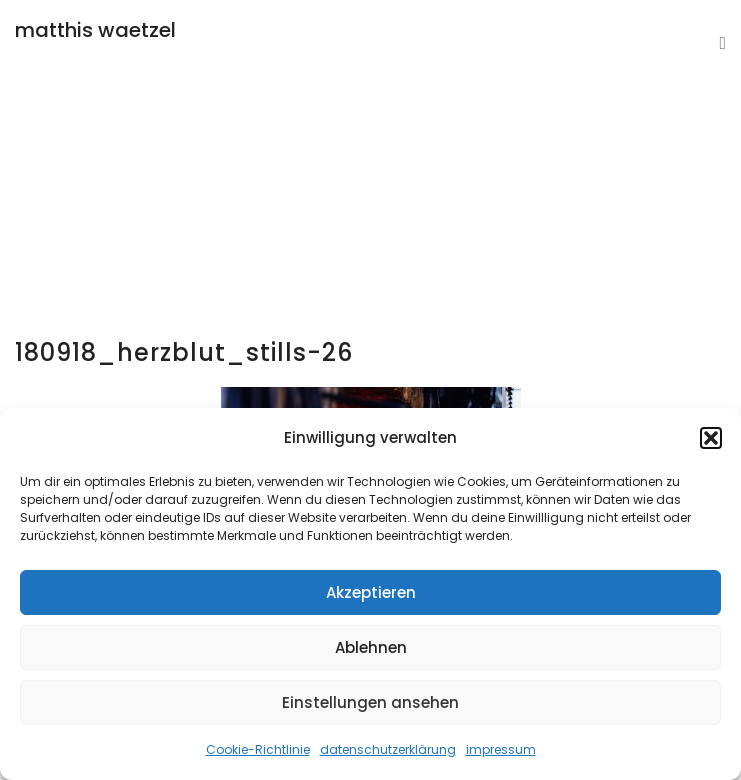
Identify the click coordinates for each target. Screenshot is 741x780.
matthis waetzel (95, 30)
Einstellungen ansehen (370, 702)
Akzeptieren (371, 592)
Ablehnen (371, 647)
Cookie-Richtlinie (258, 749)
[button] (711, 438)
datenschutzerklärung (388, 749)
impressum (501, 749)
